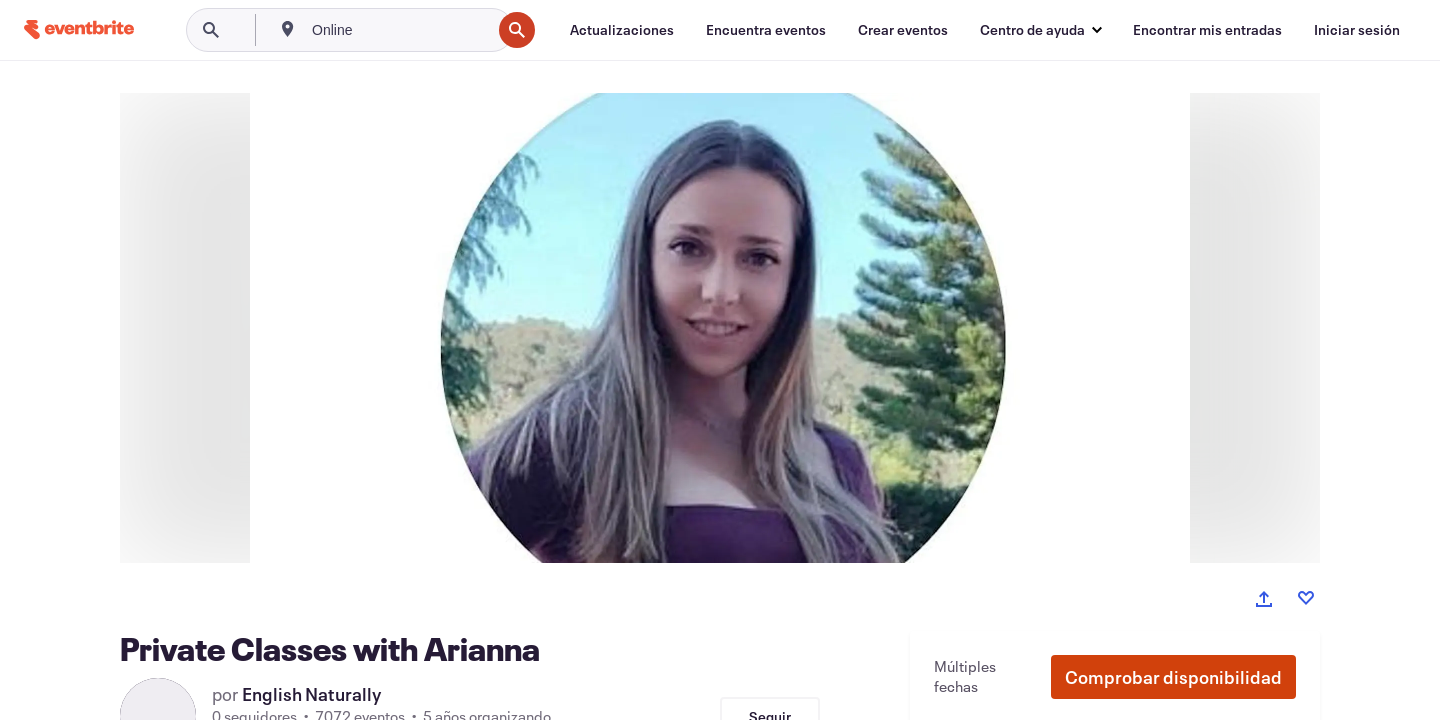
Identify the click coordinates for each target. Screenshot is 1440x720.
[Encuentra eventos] (766, 30)
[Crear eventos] (903, 30)
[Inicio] (79, 29)
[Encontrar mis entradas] (1207, 30)
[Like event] (1306, 598)
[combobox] (399, 30)
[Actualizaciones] (622, 30)
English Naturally (312, 694)
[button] (1173, 677)
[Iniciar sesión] (1357, 30)
